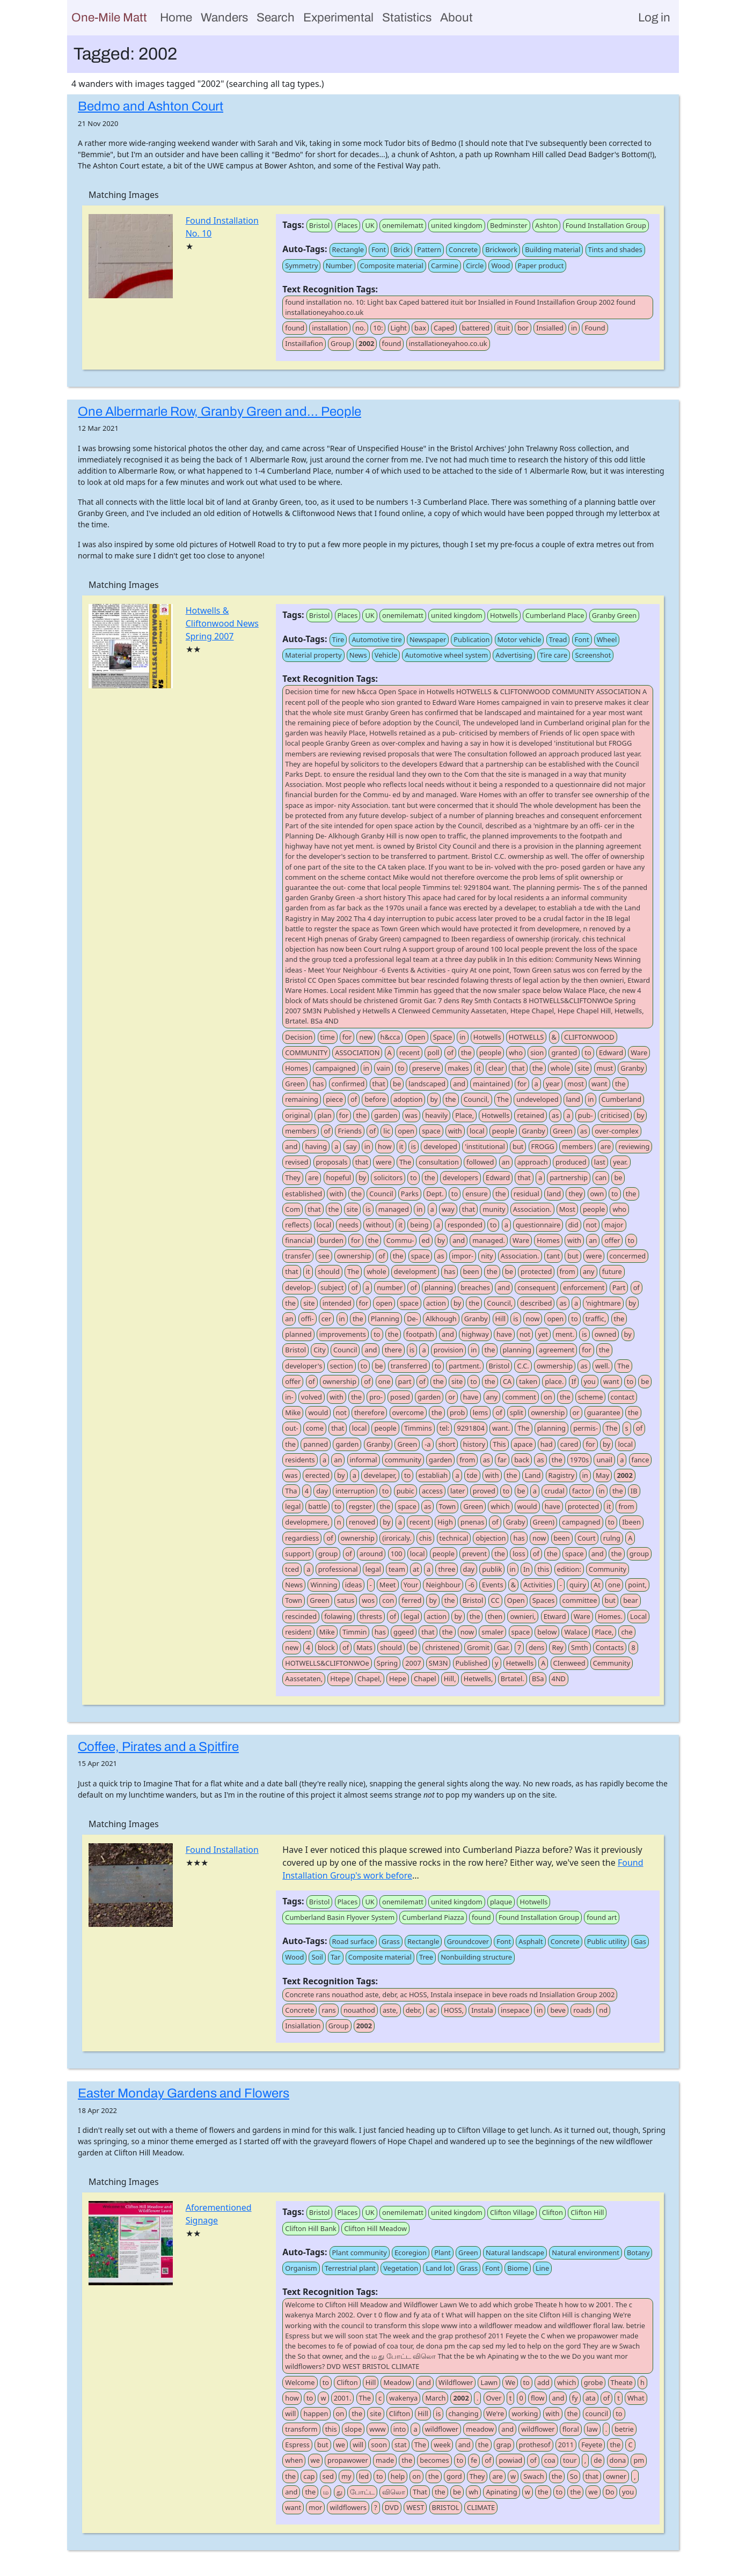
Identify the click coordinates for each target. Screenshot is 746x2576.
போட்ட (362, 2492)
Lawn (489, 2382)
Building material (552, 249)
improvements (342, 1334)
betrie (624, 2429)
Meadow (397, 2382)
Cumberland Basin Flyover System (339, 1917)
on (548, 1397)
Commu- (400, 1240)
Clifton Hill (587, 2212)
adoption (407, 1099)
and (459, 1083)
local (477, 1131)
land (573, 1099)
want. (501, 1428)
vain (383, 1068)
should (329, 1271)
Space (442, 1037)
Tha (291, 1491)
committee (579, 1600)
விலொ (393, 2492)
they (575, 1193)
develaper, (380, 1475)
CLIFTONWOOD (589, 1037)
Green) (544, 1522)
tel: (445, 1428)
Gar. (503, 1647)
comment (520, 1397)
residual (526, 1193)
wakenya (403, 2398)
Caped (444, 328)
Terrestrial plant (350, 2268)
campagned (581, 1522)
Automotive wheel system (446, 655)
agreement (556, 1350)
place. (554, 1381)
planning (439, 1287)
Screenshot (593, 655)
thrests (371, 1616)
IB (634, 1491)
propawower (347, 2460)
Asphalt (530, 1941)
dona (618, 2460)
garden (385, 1115)
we (340, 2444)
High (445, 1522)
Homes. (610, 1616)
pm (638, 2460)
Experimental (338, 17)
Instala (482, 2010)
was (411, 1115)
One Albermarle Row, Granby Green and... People (219, 411)
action (436, 1303)
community (403, 1459)
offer (612, 1240)
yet (542, 1334)
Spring (387, 1663)
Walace (575, 1632)
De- (412, 1318)
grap (503, 2444)
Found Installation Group (606, 225)
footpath (420, 1334)
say (351, 1146)
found (294, 328)
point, (637, 1584)
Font (378, 249)
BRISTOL (445, 2507)
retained (530, 1115)
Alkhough (441, 1318)
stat (400, 2444)
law (592, 2429)
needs (348, 1225)
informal (363, 1459)
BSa (538, 1678)
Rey (557, 1647)
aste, (390, 2010)
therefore (369, 1412)
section (341, 1366)
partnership (569, 1177)
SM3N (438, 1663)
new (365, 1037)
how (384, 1146)
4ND (559, 1678)
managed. (488, 1240)
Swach (533, 2476)
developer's (303, 1366)
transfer (298, 1256)
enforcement (583, 1287)
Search (276, 17)
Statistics (406, 17)
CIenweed (569, 1663)
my (346, 2476)
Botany (638, 2252)
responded (465, 1225)
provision (448, 1350)
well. (602, 1366)
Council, (476, 1099)
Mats (364, 1647)
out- (291, 1428)
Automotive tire (376, 639)
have (504, 1334)
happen (315, 2413)
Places (348, 225)
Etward (555, 1616)
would (318, 1412)
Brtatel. (512, 1678)
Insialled (550, 328)
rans (328, 2010)
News (358, 655)
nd (603, 2010)
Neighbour (443, 1584)
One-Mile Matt (109, 17)
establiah (433, 1475)
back (521, 1459)
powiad (510, 2460)
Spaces (543, 1600)
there (393, 1350)
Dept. (434, 1193)
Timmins (418, 1428)
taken (528, 1381)
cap (309, 2476)
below (547, 1632)
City (319, 1350)
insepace (515, 2010)
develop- (299, 1287)
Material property (313, 655)
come (315, 1428)
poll (433, 1052)
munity (493, 1209)
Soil (317, 1957)
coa (549, 2460)
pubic (405, 1491)
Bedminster (509, 225)
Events (492, 1584)
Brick (401, 249)
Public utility (606, 1941)
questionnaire (538, 1225)
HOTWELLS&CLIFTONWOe (327, 1663)
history (474, 1444)
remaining (301, 1099)
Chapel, (369, 1678)
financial (298, 1240)
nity (487, 1256)
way (448, 1209)
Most (567, 1209)
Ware (639, 1052)
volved (311, 1397)
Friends (349, 1131)
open (406, 1131)
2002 (366, 343)
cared (569, 1444)
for (347, 1037)
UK (369, 225)
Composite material (391, 265)
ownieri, (523, 1616)
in (574, 328)
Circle (475, 265)
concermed (628, 1256)
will (290, 2413)
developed (440, 1146)
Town (447, 1506)
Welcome (300, 2382)
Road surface (353, 1941)
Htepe (339, 1678)
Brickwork (501, 249)
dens (536, 1647)
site (583, 1068)
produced (571, 1162)
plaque (501, 1902)
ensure (476, 1193)
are (606, 1146)
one (384, 1381)
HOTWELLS (526, 1037)
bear (630, 1600)
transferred (409, 1366)
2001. (343, 2398)
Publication (471, 639)
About (456, 17)
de (598, 2460)
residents (300, 1459)
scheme (590, 1397)
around (371, 1553)
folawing (338, 1616)
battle (317, 1506)
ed (426, 1240)
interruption (355, 1491)
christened (442, 1647)
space (431, 1131)
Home (176, 17)
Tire (338, 639)
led (364, 2476)
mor (315, 2507)
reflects (297, 1225)
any (589, 1271)
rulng (611, 1538)
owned (606, 1334)
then (495, 1616)
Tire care (554, 655)
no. (360, 328)
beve (558, 2010)
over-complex (616, 1131)
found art (602, 1917)
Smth (579, 1647)
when (294, 2460)
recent (409, 1052)
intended (337, 1303)
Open (417, 1037)
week (442, 2444)
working (524, 2413)
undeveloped (537, 1099)
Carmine (444, 265)
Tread (558, 639)
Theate (622, 2382)
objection (491, 1538)
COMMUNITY (306, 1052)
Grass (391, 1941)
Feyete (591, 2444)
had (546, 1444)
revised (296, 1162)
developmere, (307, 1522)
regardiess (302, 1538)
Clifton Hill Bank (311, 2228)
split (516, 1412)
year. (620, 1162)
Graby (515, 1522)
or (451, 1397)
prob (457, 1412)
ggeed (403, 1632)
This (499, 1444)
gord (454, 2476)
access (432, 1491)
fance (640, 1459)
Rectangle (348, 249)
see (324, 1256)
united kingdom (456, 225)
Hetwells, (478, 1678)
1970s (579, 1459)
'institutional (485, 1146)
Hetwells (519, 1663)
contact (622, 1397)
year (553, 1083)
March (435, 2398)
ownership (354, 1256)
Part (619, 1287)
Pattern (429, 249)
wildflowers (348, 2507)
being (419, 1225)
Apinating (501, 2492)
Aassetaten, (304, 1678)
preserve (426, 1068)
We (510, 2382)
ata (591, 2398)
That (420, 2492)
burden (331, 1240)
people (490, 1052)
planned (298, 1334)
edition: (569, 1569)
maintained (491, 1083)
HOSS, (454, 2010)
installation (330, 328)
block (326, 1647)
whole (560, 1068)
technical (454, 1538)
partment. (465, 1366)
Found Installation (222, 1850)
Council (381, 1193)
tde (472, 1475)
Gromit (478, 1647)
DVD (392, 2507)
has (318, 1083)
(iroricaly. (397, 1538)
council (597, 2413)
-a (427, 1444)
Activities (537, 1584)
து (339, 2492)
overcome (408, 1412)
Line (542, 2268)
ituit (503, 328)
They (293, 1177)
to (587, 1052)
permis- (585, 1428)
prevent (474, 1553)
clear (496, 1068)
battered (476, 328)
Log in (654, 17)
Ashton (546, 225)
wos (368, 1600)
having (316, 1146)
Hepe (397, 1678)
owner (616, 2476)
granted (564, 1052)
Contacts (610, 1647)
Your (411, 1584)
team (397, 1569)
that (517, 1068)
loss (519, 1553)
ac (432, 2010)
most (575, 1083)
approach (532, 1162)
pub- (585, 1115)
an (506, 1162)
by (433, 1099)
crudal (554, 1491)
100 (397, 1553)
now (532, 1318)
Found (594, 328)
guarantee (603, 1412)
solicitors (388, 1177)
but (518, 1146)
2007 (413, 1663)
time (327, 1037)
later (457, 1491)
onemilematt (402, 225)
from (567, 1271)
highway (475, 1334)
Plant (442, 2252)
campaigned (336, 1068)
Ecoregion (410, 2252)
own (597, 1193)
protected (536, 1271)
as (555, 1115)
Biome (517, 2268)
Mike (293, 1412)
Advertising (513, 655)
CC (495, 1600)
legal (293, 1506)
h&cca (390, 1037)
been (471, 1271)
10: (378, 328)
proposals (332, 1162)
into (399, 2429)
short (447, 1444)
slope (353, 2429)
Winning (323, 1584)
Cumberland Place (554, 615)
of (450, 1052)
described (536, 1303)
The (503, 1099)
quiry (577, 1584)
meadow (480, 2429)
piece (334, 1099)
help (398, 2476)
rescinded (301, 1616)
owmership (555, 1366)
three (446, 1569)
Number (339, 265)
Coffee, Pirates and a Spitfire (158, 1747)
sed (328, 2476)
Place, (464, 1115)
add (543, 2382)
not (591, 1225)
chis (425, 1538)
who (516, 1052)
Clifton (552, 2212)
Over (494, 2398)
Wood (500, 265)
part (405, 1381)
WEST (415, 2507)
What (636, 2398)
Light (399, 328)
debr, (414, 2010)
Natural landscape (515, 2252)
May (602, 1475)
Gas (640, 1941)
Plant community (359, 2252)
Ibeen (631, 1522)
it (479, 1068)
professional (338, 1569)
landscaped (426, 1083)
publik (492, 1569)
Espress (297, 2444)
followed (480, 1162)
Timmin (354, 1632)
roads (582, 2010)
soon (379, 2444)
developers (460, 1177)
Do (610, 2492)
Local (638, 1616)
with (455, 1131)
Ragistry (561, 1475)
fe (474, 2460)
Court (586, 1538)
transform (301, 2429)
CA (507, 1381)
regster (360, 1506)
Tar (336, 1957)
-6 (471, 1584)
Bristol (319, 225)
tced (292, 1569)
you (590, 1381)
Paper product (541, 265)
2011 (566, 2444)
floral (570, 2429)
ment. (564, 1334)
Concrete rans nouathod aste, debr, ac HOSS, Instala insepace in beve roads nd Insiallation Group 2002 (450, 1994)
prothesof (535, 2444)
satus (345, 1600)
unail (604, 1459)
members (300, 1131)
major (613, 1225)
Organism (301, 2268)
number (390, 1287)
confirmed (348, 1083)
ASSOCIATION (357, 1052)
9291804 (470, 1428)
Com (292, 1209)
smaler (492, 1632)
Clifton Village (512, 2212)
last (599, 1162)
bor (523, 328)
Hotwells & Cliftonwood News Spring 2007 (222, 623)
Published (471, 1663)
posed (400, 1397)
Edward (611, 1052)
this (543, 1569)
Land (533, 1475)
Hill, (450, 1678)
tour (570, 2460)
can (600, 1177)
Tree (426, 1957)
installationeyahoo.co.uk (448, 343)
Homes (296, 1068)
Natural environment (585, 2252)
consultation (439, 1162)
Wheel (607, 639)
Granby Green (614, 615)
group (328, 1553)
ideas (353, 1584)
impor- (462, 1256)
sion (537, 1052)
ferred (411, 1600)
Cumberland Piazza (433, 1917)
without (378, 1225)
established (303, 1193)
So (574, 2476)
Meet (387, 1584)
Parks (410, 1193)
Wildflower (455, 2382)
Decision (298, 1037)
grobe (593, 2382)
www (377, 2429)
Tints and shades (615, 249)
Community (607, 1569)
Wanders (224, 17)
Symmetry (301, 265)
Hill (500, 1318)
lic (386, 1131)
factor (581, 1491)
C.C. (523, 1366)
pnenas (472, 1522)
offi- (307, 1318)
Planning (385, 1318)
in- (289, 1397)
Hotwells (504, 615)
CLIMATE (481, 2507)
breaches (475, 1287)
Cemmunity (612, 1663)
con (388, 1600)
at (416, 1569)
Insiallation (302, 2025)
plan (324, 1115)
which (500, 1506)
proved (484, 1491)
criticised (615, 1115)
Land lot (439, 2268)
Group (341, 343)
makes (458, 1068)
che (626, 1632)
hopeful (338, 1177)
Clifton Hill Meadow (375, 2228)
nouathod (359, 2010)
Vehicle (386, 655)
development (415, 1271)
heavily (436, 1115)
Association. (532, 1209)
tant (553, 1256)
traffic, (596, 1318)
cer (326, 1318)
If (574, 1381)
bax (420, 328)
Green (295, 1083)
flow (537, 2398)
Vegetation (400, 2268)
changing (464, 2413)
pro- (376, 1397)
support (297, 1553)
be (397, 1083)
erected (317, 1475)
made (385, 2460)
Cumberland (622, 1099)
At (597, 1584)
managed (393, 1209)
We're (495, 2413)
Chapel (425, 1678)
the (466, 1052)
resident (298, 1632)
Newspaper (427, 639)
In (526, 1569)
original (297, 1115)
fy (575, 2398)
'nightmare (603, 1303)
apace (523, 1444)
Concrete (463, 249)
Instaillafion (304, 343)
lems (480, 1412)
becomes (434, 2460)
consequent (536, 1287)
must (605, 1068)
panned (315, 1444)
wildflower (441, 2429)
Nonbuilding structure (476, 1957)
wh (473, 2492)
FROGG (542, 1146)
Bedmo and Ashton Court (150, 106)
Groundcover (468, 1941)
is (413, 1146)
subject (331, 1287)
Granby (632, 1068)
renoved (362, 1522)
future (612, 1271)
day (322, 1491)
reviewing (633, 1146)
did (573, 1225)
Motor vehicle (520, 639)
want (599, 1083)
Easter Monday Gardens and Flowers (183, 2093)
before (374, 1099)
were (384, 1162)
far (502, 1459)
